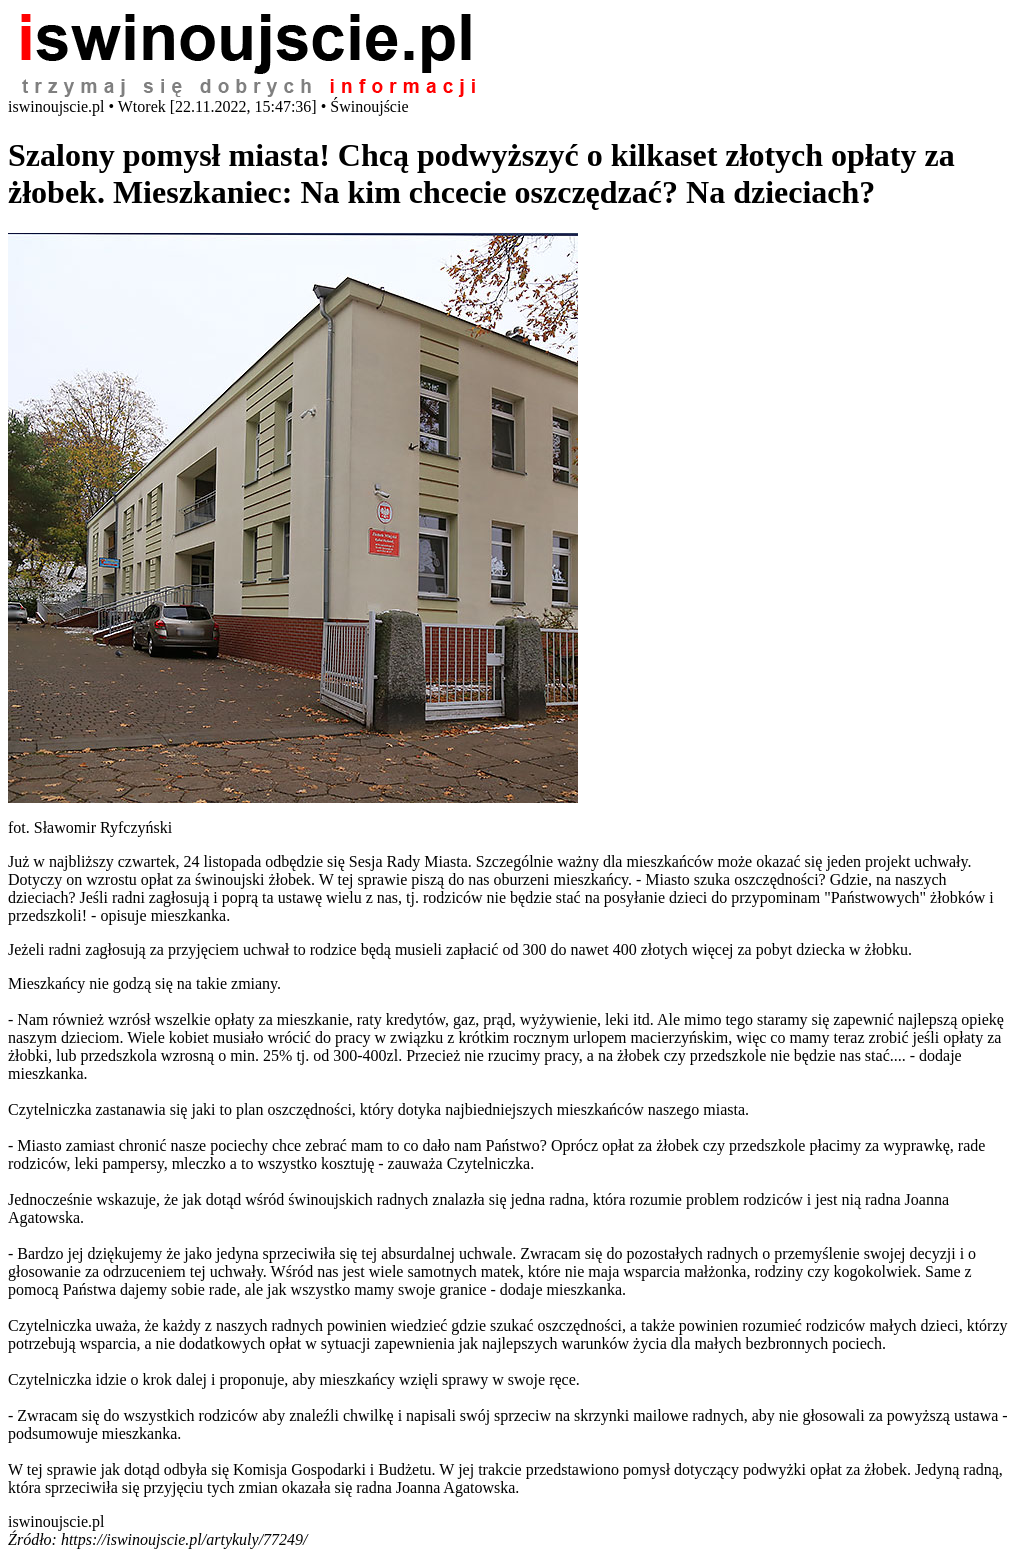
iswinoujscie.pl (56, 1521)
